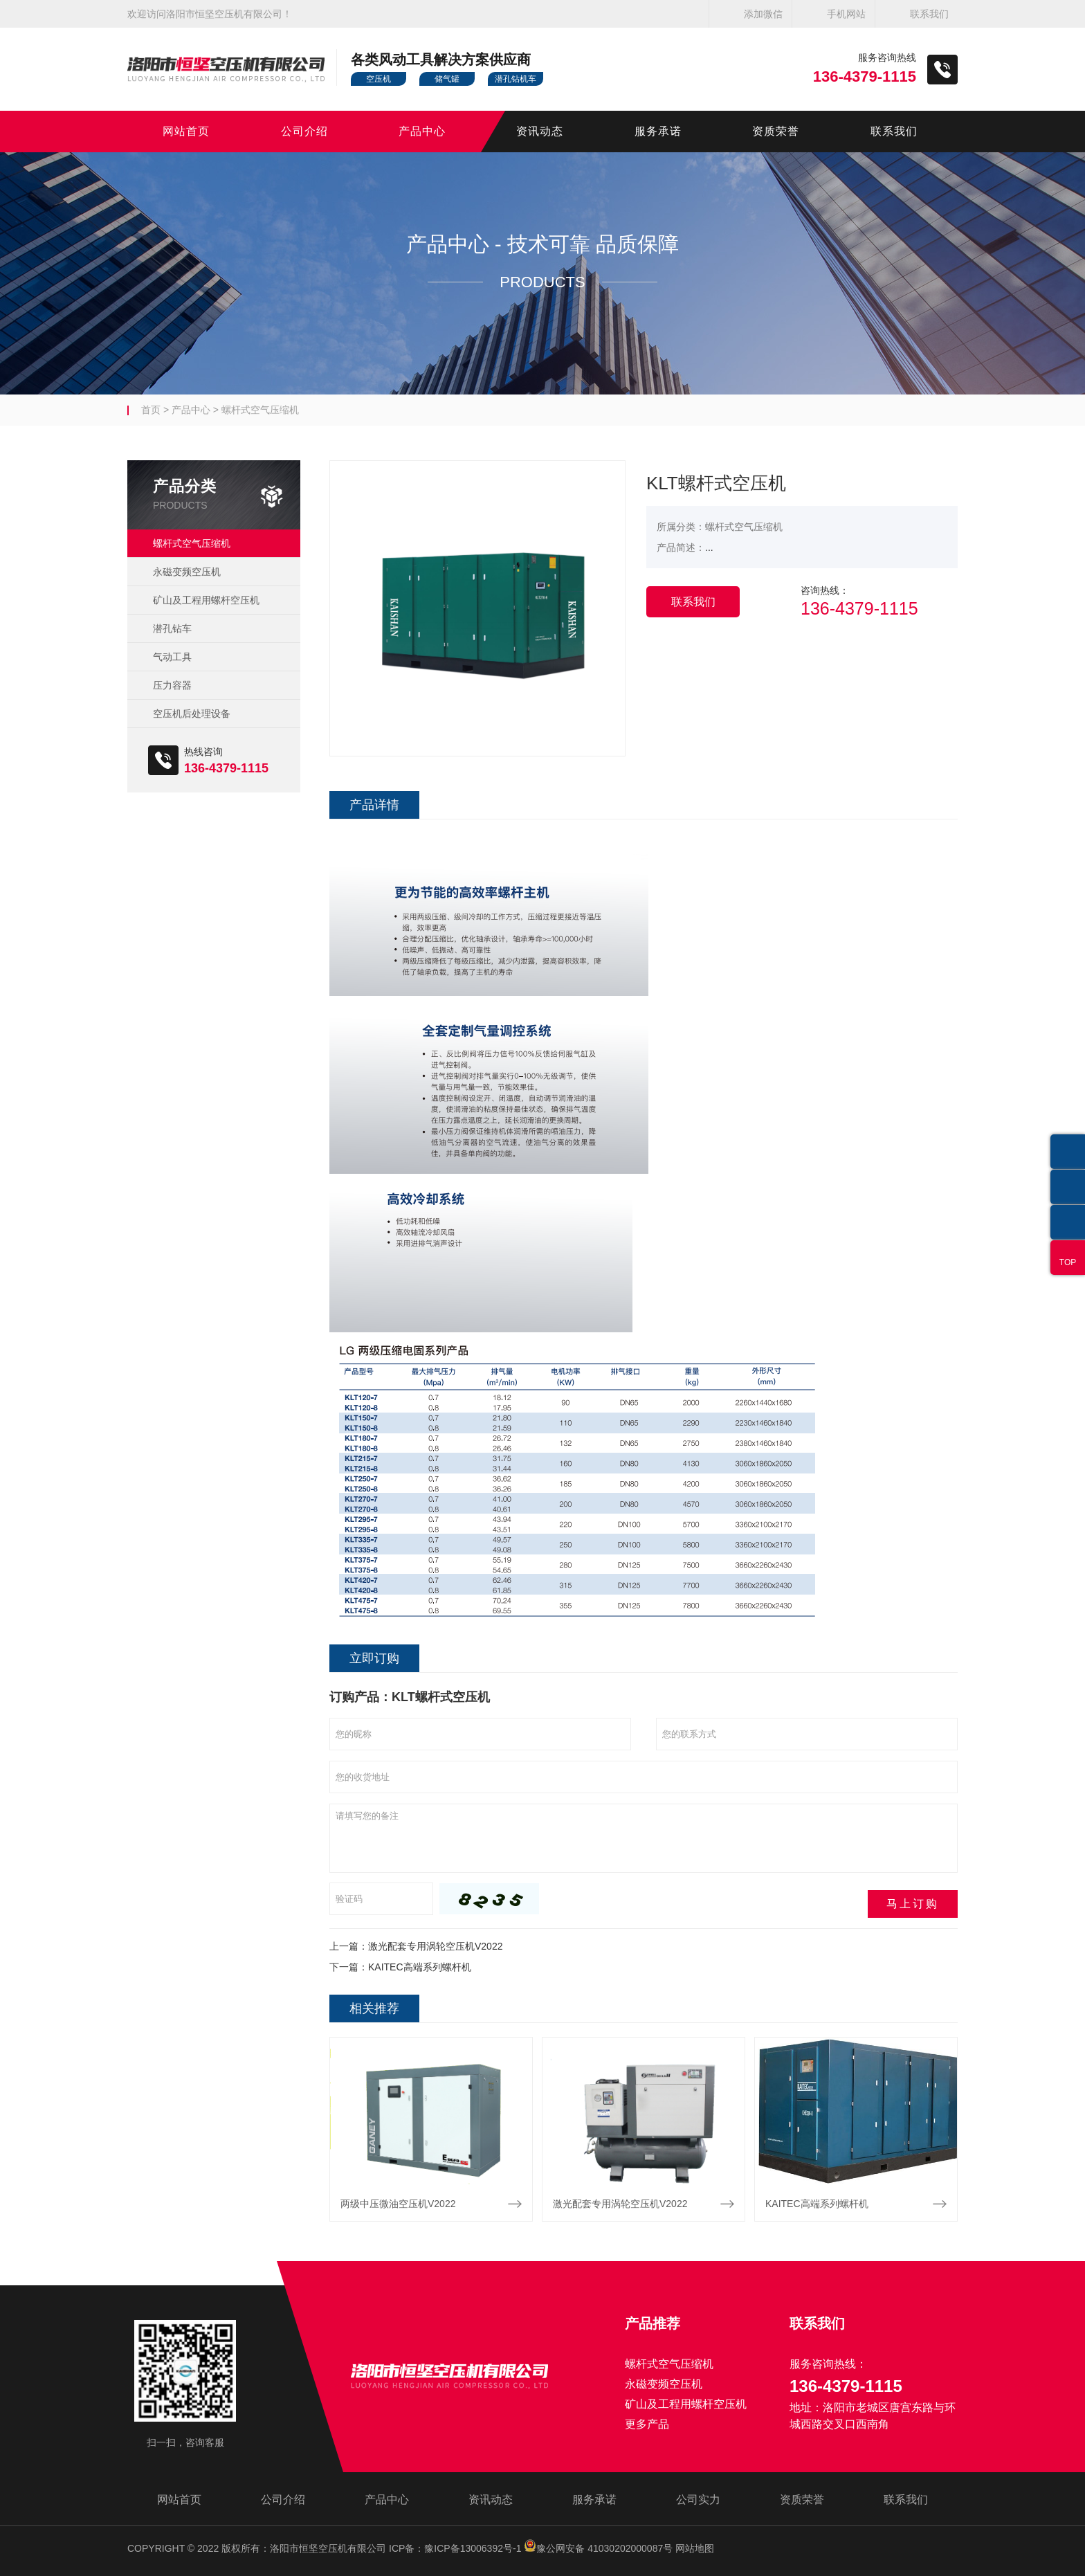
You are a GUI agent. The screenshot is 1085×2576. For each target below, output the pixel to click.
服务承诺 (658, 131)
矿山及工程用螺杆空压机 (206, 600)
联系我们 (929, 13)
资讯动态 (539, 131)
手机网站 (846, 13)
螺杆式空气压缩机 (260, 409)
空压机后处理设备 (191, 713)
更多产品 (647, 2424)
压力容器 (172, 685)
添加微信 (763, 13)
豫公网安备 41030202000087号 (598, 2548)
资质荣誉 (775, 131)
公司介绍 (304, 131)
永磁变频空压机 (187, 571)
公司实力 (698, 2499)
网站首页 (186, 131)
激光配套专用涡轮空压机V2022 (435, 1946)
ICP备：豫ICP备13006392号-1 (455, 2548)
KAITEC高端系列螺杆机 (419, 1966)
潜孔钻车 (172, 628)
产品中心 (422, 131)
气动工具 (172, 656)
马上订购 (912, 1904)
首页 (151, 409)
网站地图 (694, 2548)
